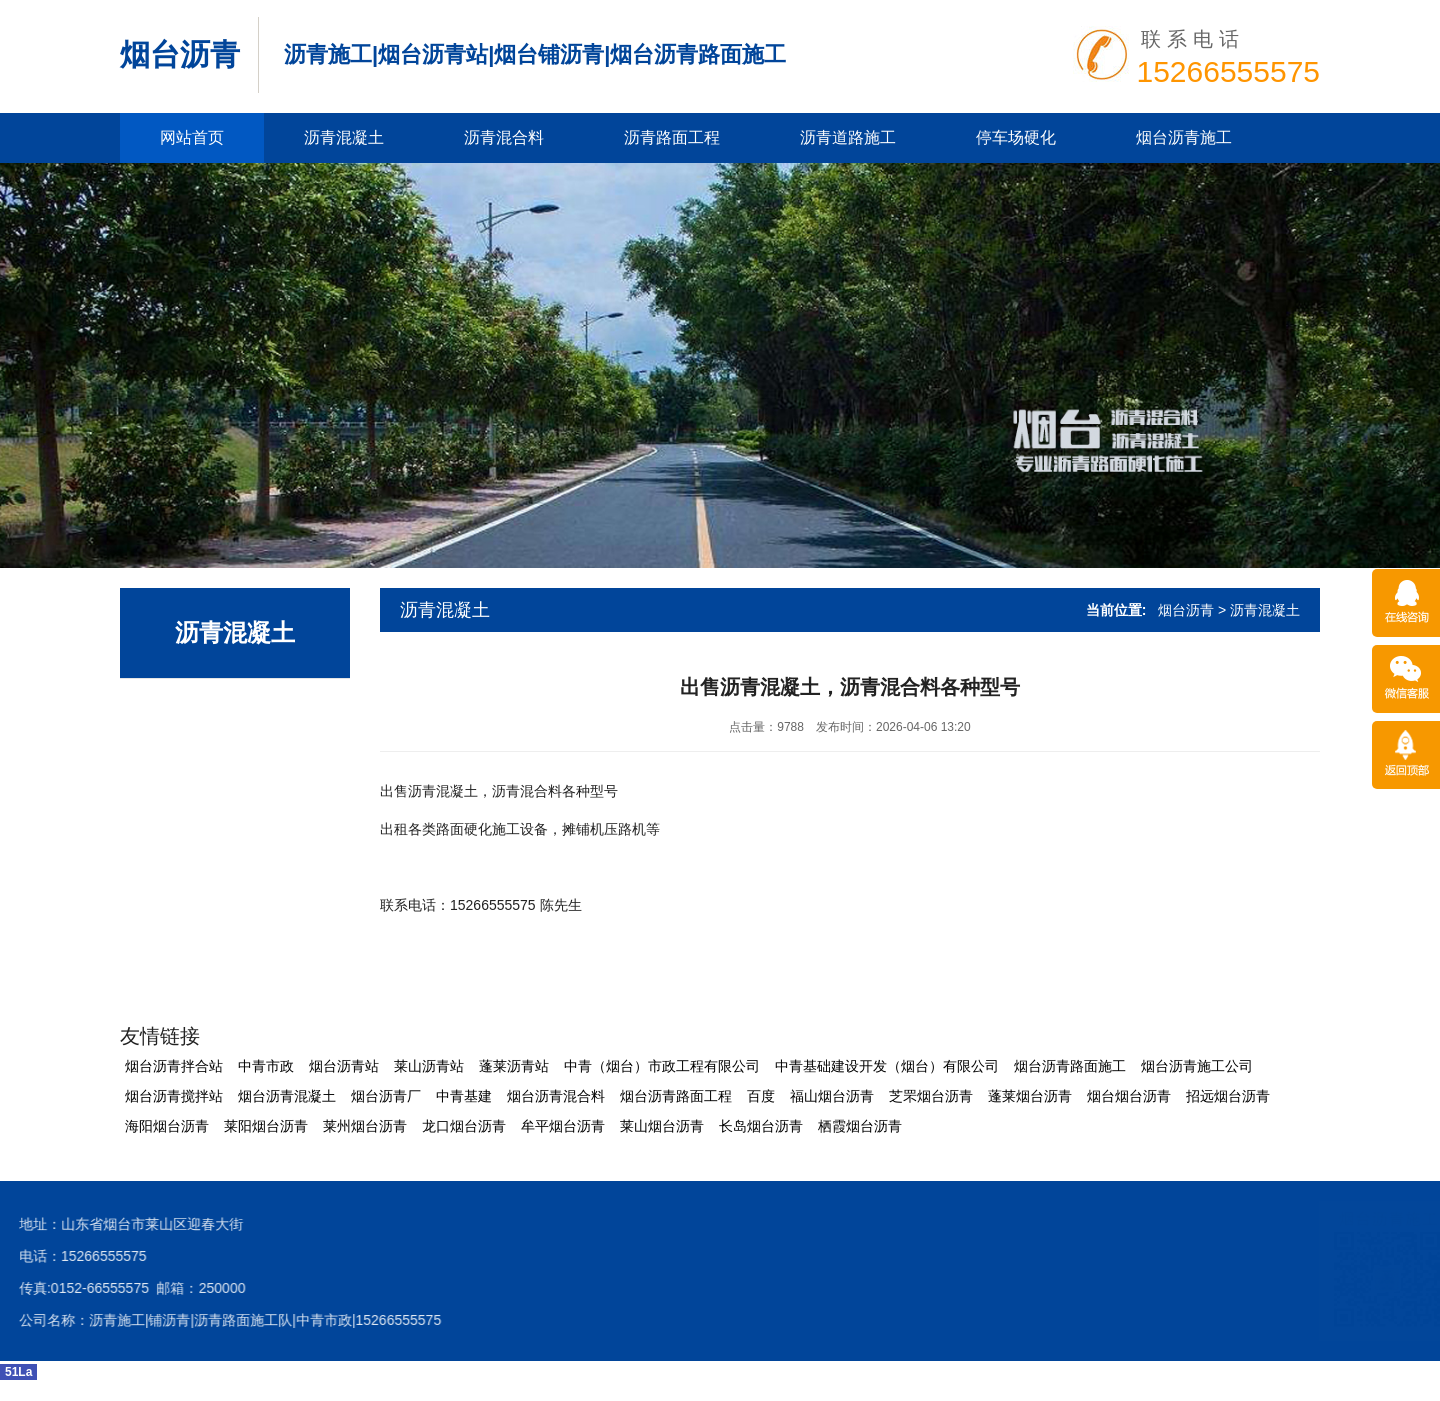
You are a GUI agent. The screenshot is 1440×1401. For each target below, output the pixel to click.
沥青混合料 (504, 137)
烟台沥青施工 (1184, 137)
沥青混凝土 (344, 137)
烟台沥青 (180, 54)
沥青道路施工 (848, 137)
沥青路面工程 (672, 137)
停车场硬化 (1016, 137)
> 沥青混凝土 (1259, 610)
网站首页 (192, 137)
